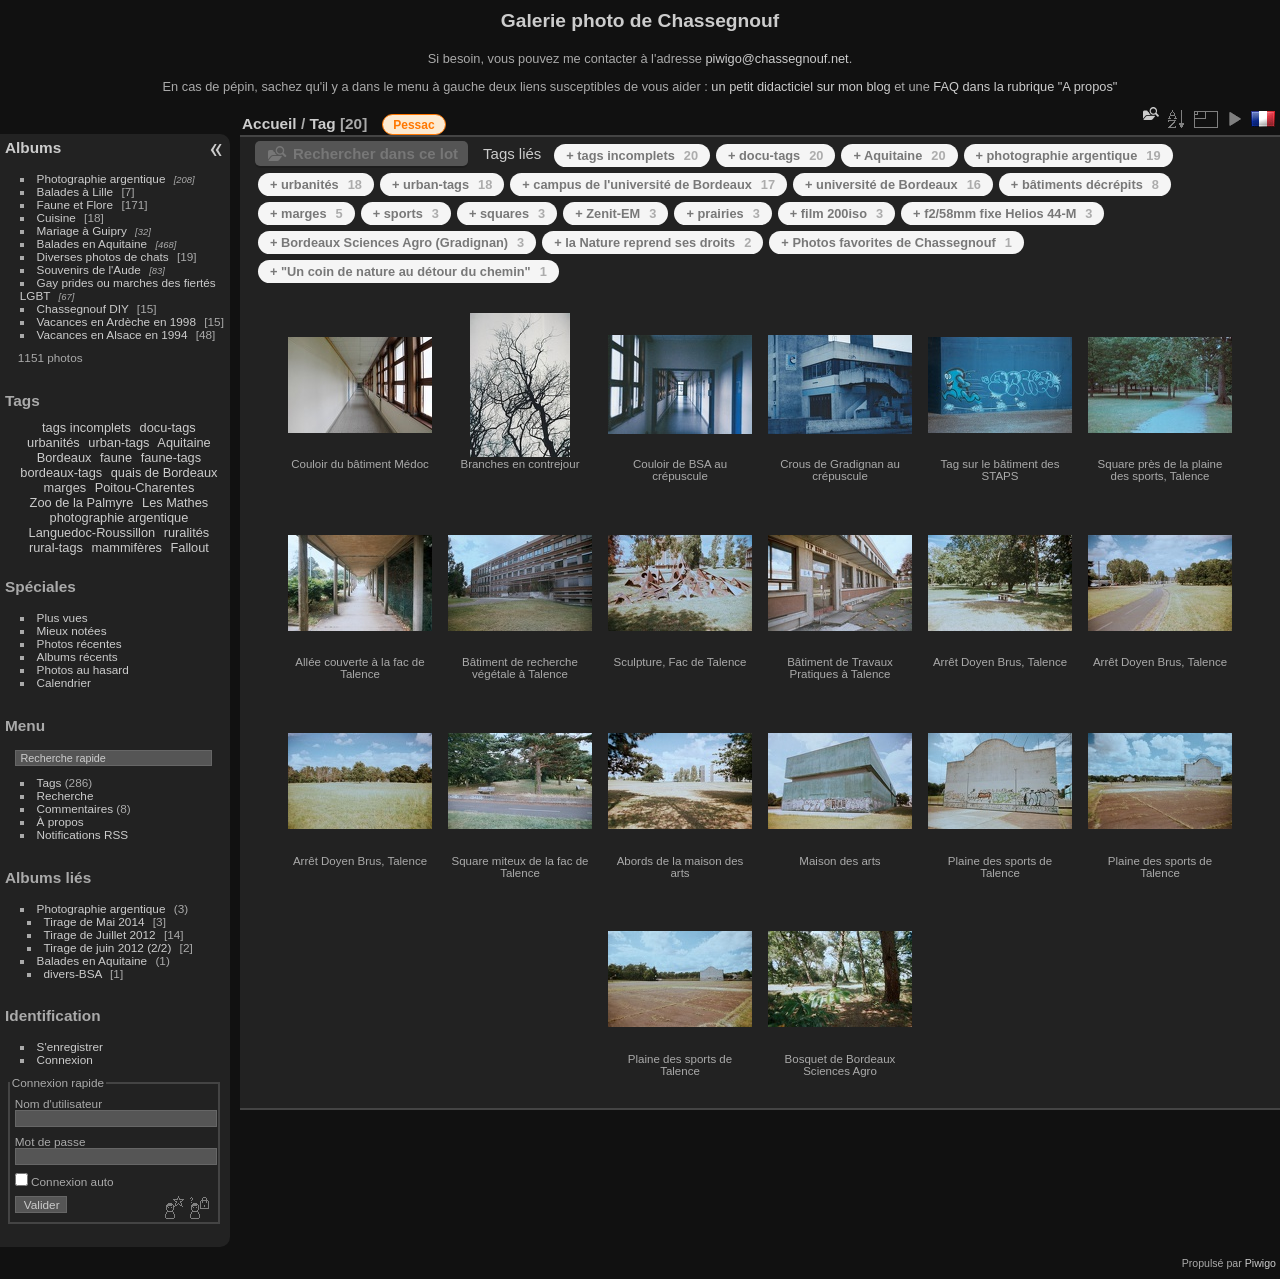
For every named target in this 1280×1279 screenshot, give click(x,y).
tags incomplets (86, 427)
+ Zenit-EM (615, 213)
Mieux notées (72, 630)
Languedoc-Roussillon (92, 532)
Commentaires (75, 808)
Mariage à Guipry (82, 230)
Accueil (269, 123)
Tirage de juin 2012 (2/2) (108, 947)
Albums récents (77, 656)
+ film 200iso (836, 213)
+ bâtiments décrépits (1085, 184)
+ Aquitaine (899, 155)
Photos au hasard (83, 669)
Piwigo (1260, 1263)
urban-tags (118, 442)
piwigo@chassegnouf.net (776, 58)
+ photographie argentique (1068, 155)
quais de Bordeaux (164, 472)
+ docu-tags (775, 155)
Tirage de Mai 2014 (94, 921)
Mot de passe (50, 1141)
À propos (60, 821)
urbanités (53, 442)
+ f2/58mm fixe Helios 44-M (1002, 213)
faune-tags (171, 457)
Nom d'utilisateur (58, 1103)
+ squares (507, 213)
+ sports (406, 213)
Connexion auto (64, 1181)
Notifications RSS (83, 834)
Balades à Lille (75, 191)
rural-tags (56, 547)
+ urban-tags (442, 184)
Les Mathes (175, 502)
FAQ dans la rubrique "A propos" (1025, 86)
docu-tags (168, 427)
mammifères (127, 547)
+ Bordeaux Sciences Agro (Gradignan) (397, 242)
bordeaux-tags (61, 472)
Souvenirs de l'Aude (89, 269)
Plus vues (62, 617)
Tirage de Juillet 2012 (100, 934)
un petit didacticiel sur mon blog (800, 86)
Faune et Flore (75, 204)
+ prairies (722, 213)
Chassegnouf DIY (83, 308)
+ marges (306, 213)
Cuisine (56, 217)
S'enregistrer (70, 1046)
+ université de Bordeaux (893, 184)
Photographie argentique (101, 178)
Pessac (413, 125)
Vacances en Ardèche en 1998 (116, 321)
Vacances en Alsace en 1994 (112, 334)
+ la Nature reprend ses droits (652, 242)
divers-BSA (73, 973)
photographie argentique (119, 517)
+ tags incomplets (632, 155)
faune (116, 457)
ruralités (187, 532)
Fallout (189, 547)
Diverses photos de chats (103, 256)
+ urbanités (316, 184)
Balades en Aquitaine (92, 243)
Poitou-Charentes (145, 487)
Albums (33, 147)
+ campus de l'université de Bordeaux (648, 184)
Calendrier (64, 682)
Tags (49, 782)
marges (64, 487)
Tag (322, 123)
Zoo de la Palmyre (82, 502)
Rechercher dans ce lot (375, 153)
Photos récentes (79, 643)
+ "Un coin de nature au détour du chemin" (408, 271)
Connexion (65, 1059)
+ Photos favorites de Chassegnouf (896, 242)
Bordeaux (64, 457)
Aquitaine (183, 442)
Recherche (65, 795)
